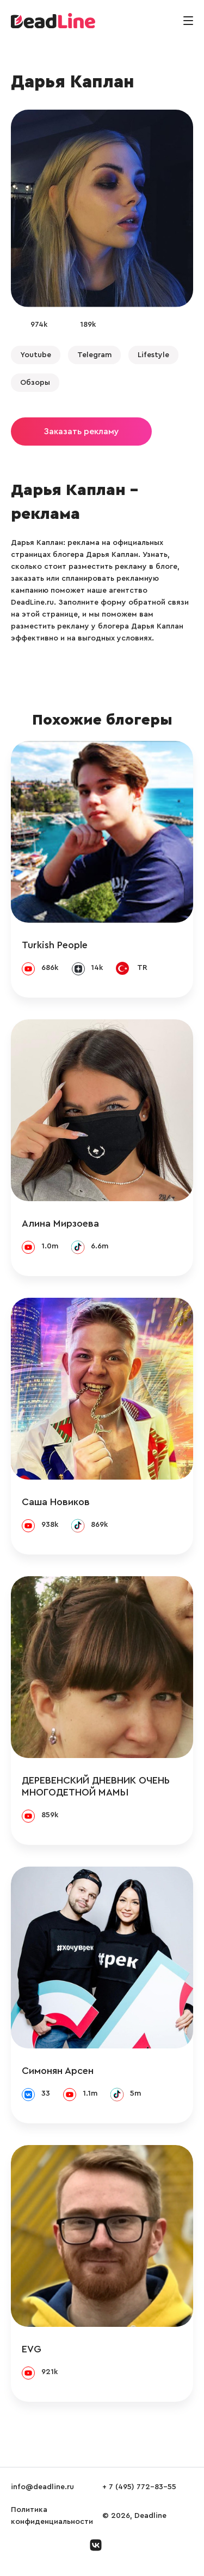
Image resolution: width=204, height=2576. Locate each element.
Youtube (35, 355)
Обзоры (35, 382)
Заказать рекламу (81, 431)
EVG (31, 2349)
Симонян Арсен (58, 2071)
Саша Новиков (56, 1502)
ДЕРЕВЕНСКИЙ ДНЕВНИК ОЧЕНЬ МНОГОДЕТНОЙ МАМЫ (95, 1786)
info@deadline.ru (42, 2487)
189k (88, 324)
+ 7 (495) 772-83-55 (139, 2487)
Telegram (94, 355)
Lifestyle (153, 355)
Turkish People (55, 945)
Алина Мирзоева (60, 1223)
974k (38, 324)
